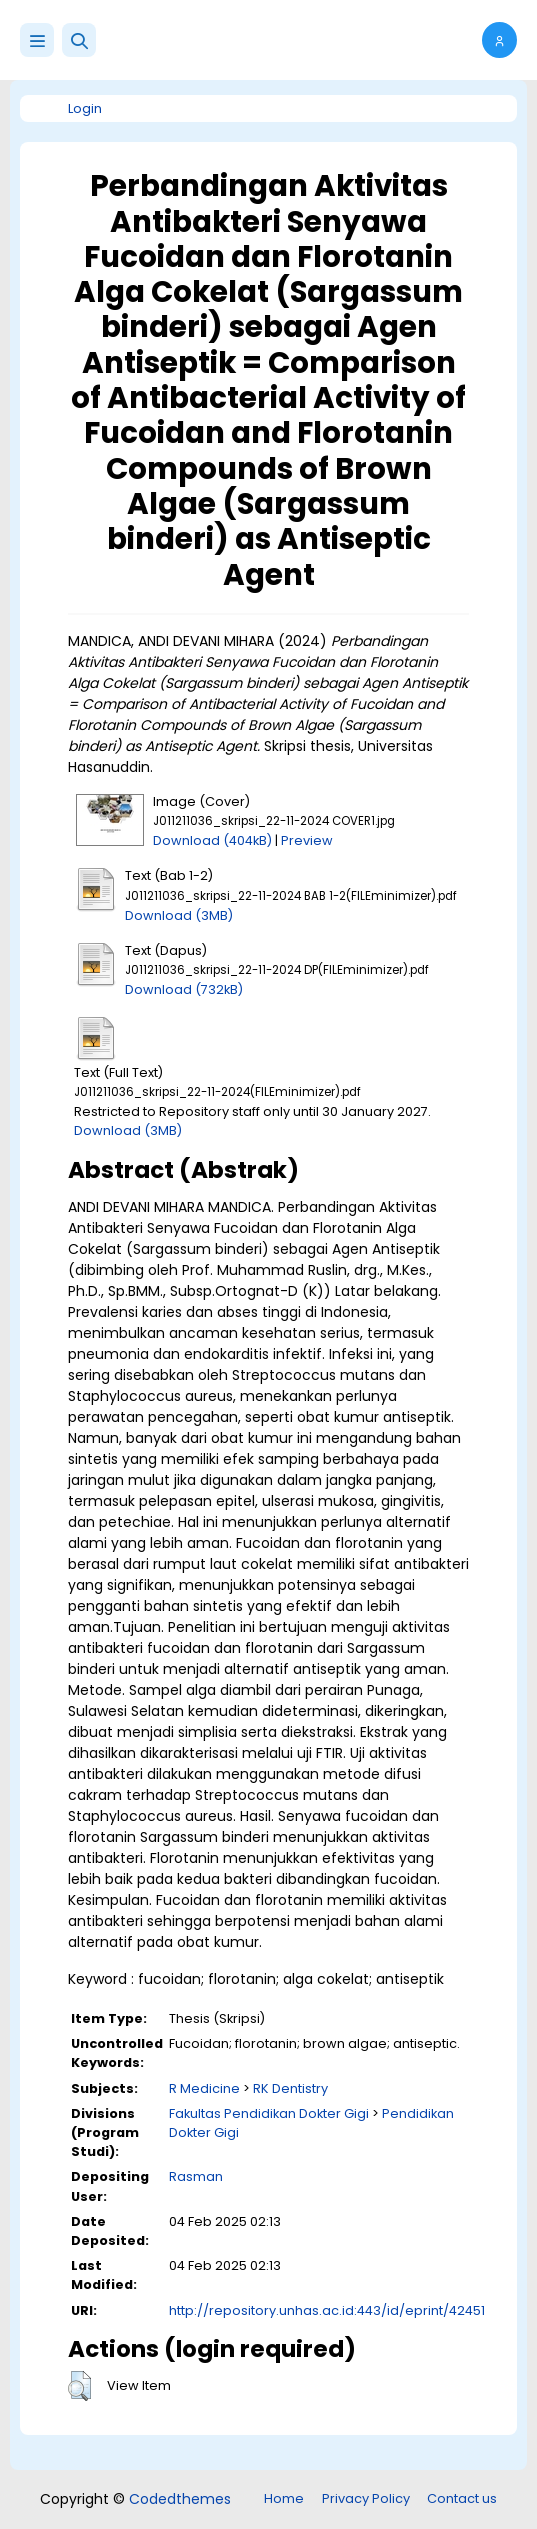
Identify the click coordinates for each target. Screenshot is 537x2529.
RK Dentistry (290, 2088)
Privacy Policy (366, 2498)
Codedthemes (180, 2499)
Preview (307, 840)
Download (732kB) (184, 989)
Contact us (462, 2498)
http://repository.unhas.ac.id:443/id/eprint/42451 (327, 2310)
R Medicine (204, 2088)
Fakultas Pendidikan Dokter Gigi (269, 2113)
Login (85, 108)
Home (284, 2498)
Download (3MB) (179, 915)
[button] (79, 40)
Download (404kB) (212, 840)
